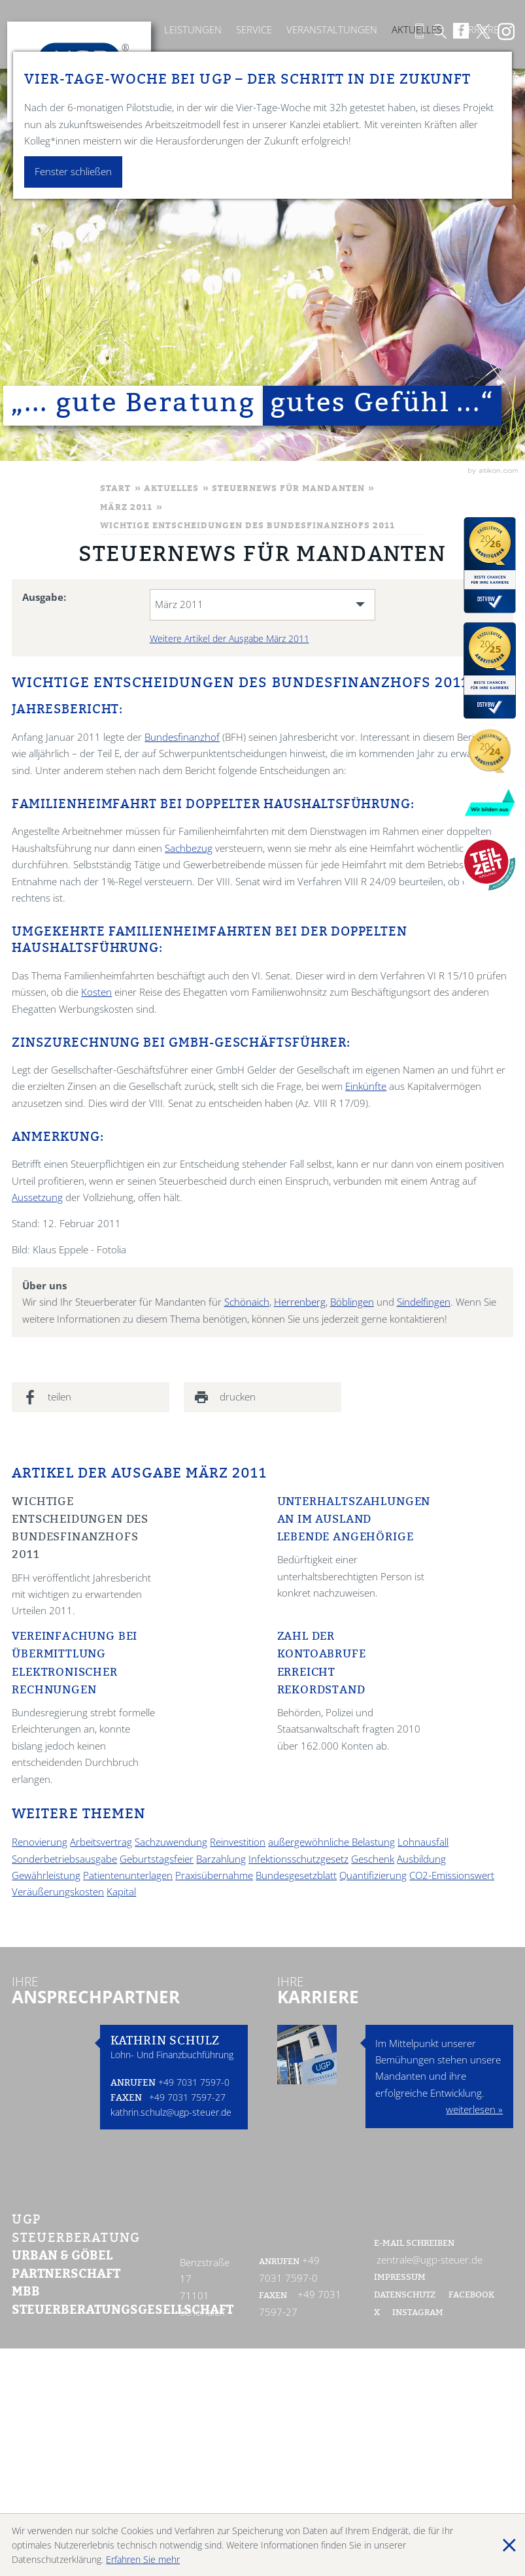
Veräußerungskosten (58, 1892)
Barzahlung (221, 1859)
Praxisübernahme (214, 1875)
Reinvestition (237, 1842)
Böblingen (352, 1302)
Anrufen (133, 2084)
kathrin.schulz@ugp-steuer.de (170, 2112)
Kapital (121, 1892)
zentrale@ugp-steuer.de (430, 2260)
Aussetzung (37, 1197)
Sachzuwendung (171, 1842)
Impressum (400, 2278)
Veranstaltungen (331, 30)
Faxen (126, 2099)
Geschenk (372, 1859)
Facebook (472, 2295)
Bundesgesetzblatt (296, 1875)
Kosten (96, 992)
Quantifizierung (373, 1875)
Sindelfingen (423, 1302)
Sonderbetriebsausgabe (64, 1859)
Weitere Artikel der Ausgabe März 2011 (229, 638)
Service (254, 30)
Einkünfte (365, 1086)
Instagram (417, 2313)
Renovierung (39, 1842)
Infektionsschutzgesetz (298, 1859)
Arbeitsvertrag (101, 1842)
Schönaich (246, 1302)
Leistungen (193, 30)
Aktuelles (417, 30)
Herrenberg (300, 1302)
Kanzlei (131, 30)
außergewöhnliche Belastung (331, 1842)
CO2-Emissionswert (451, 1875)
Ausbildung (421, 1859)
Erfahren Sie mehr (143, 2559)
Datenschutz (404, 2295)
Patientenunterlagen (128, 1875)
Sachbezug (188, 848)
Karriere (477, 30)
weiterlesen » (474, 2109)
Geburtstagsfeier (157, 1859)
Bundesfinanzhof (182, 737)
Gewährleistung (46, 1875)
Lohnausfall (423, 1842)
